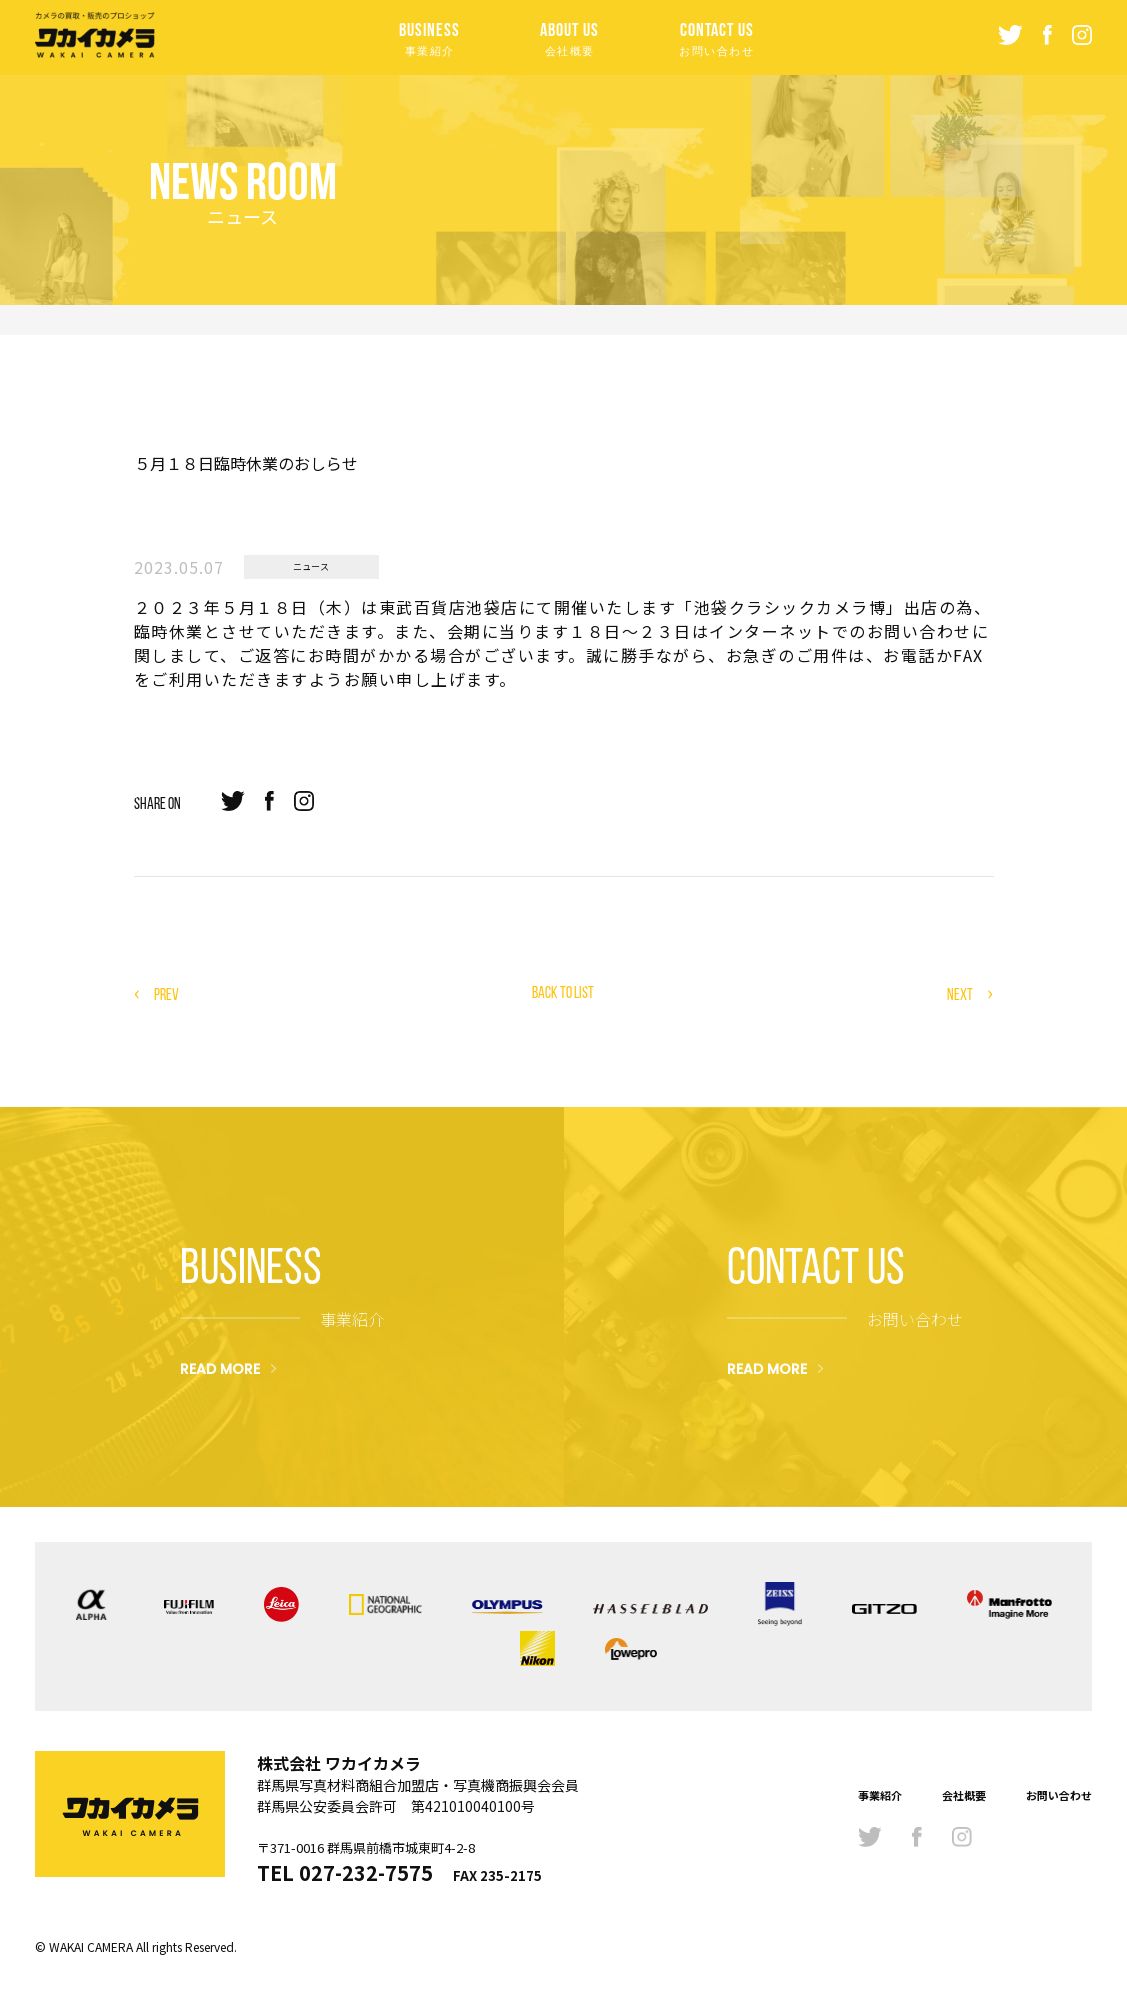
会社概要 (964, 1795)
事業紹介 (880, 1795)
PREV (166, 994)
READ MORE (220, 1368)
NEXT (960, 994)
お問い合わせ (1059, 1795)
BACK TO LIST (563, 992)
